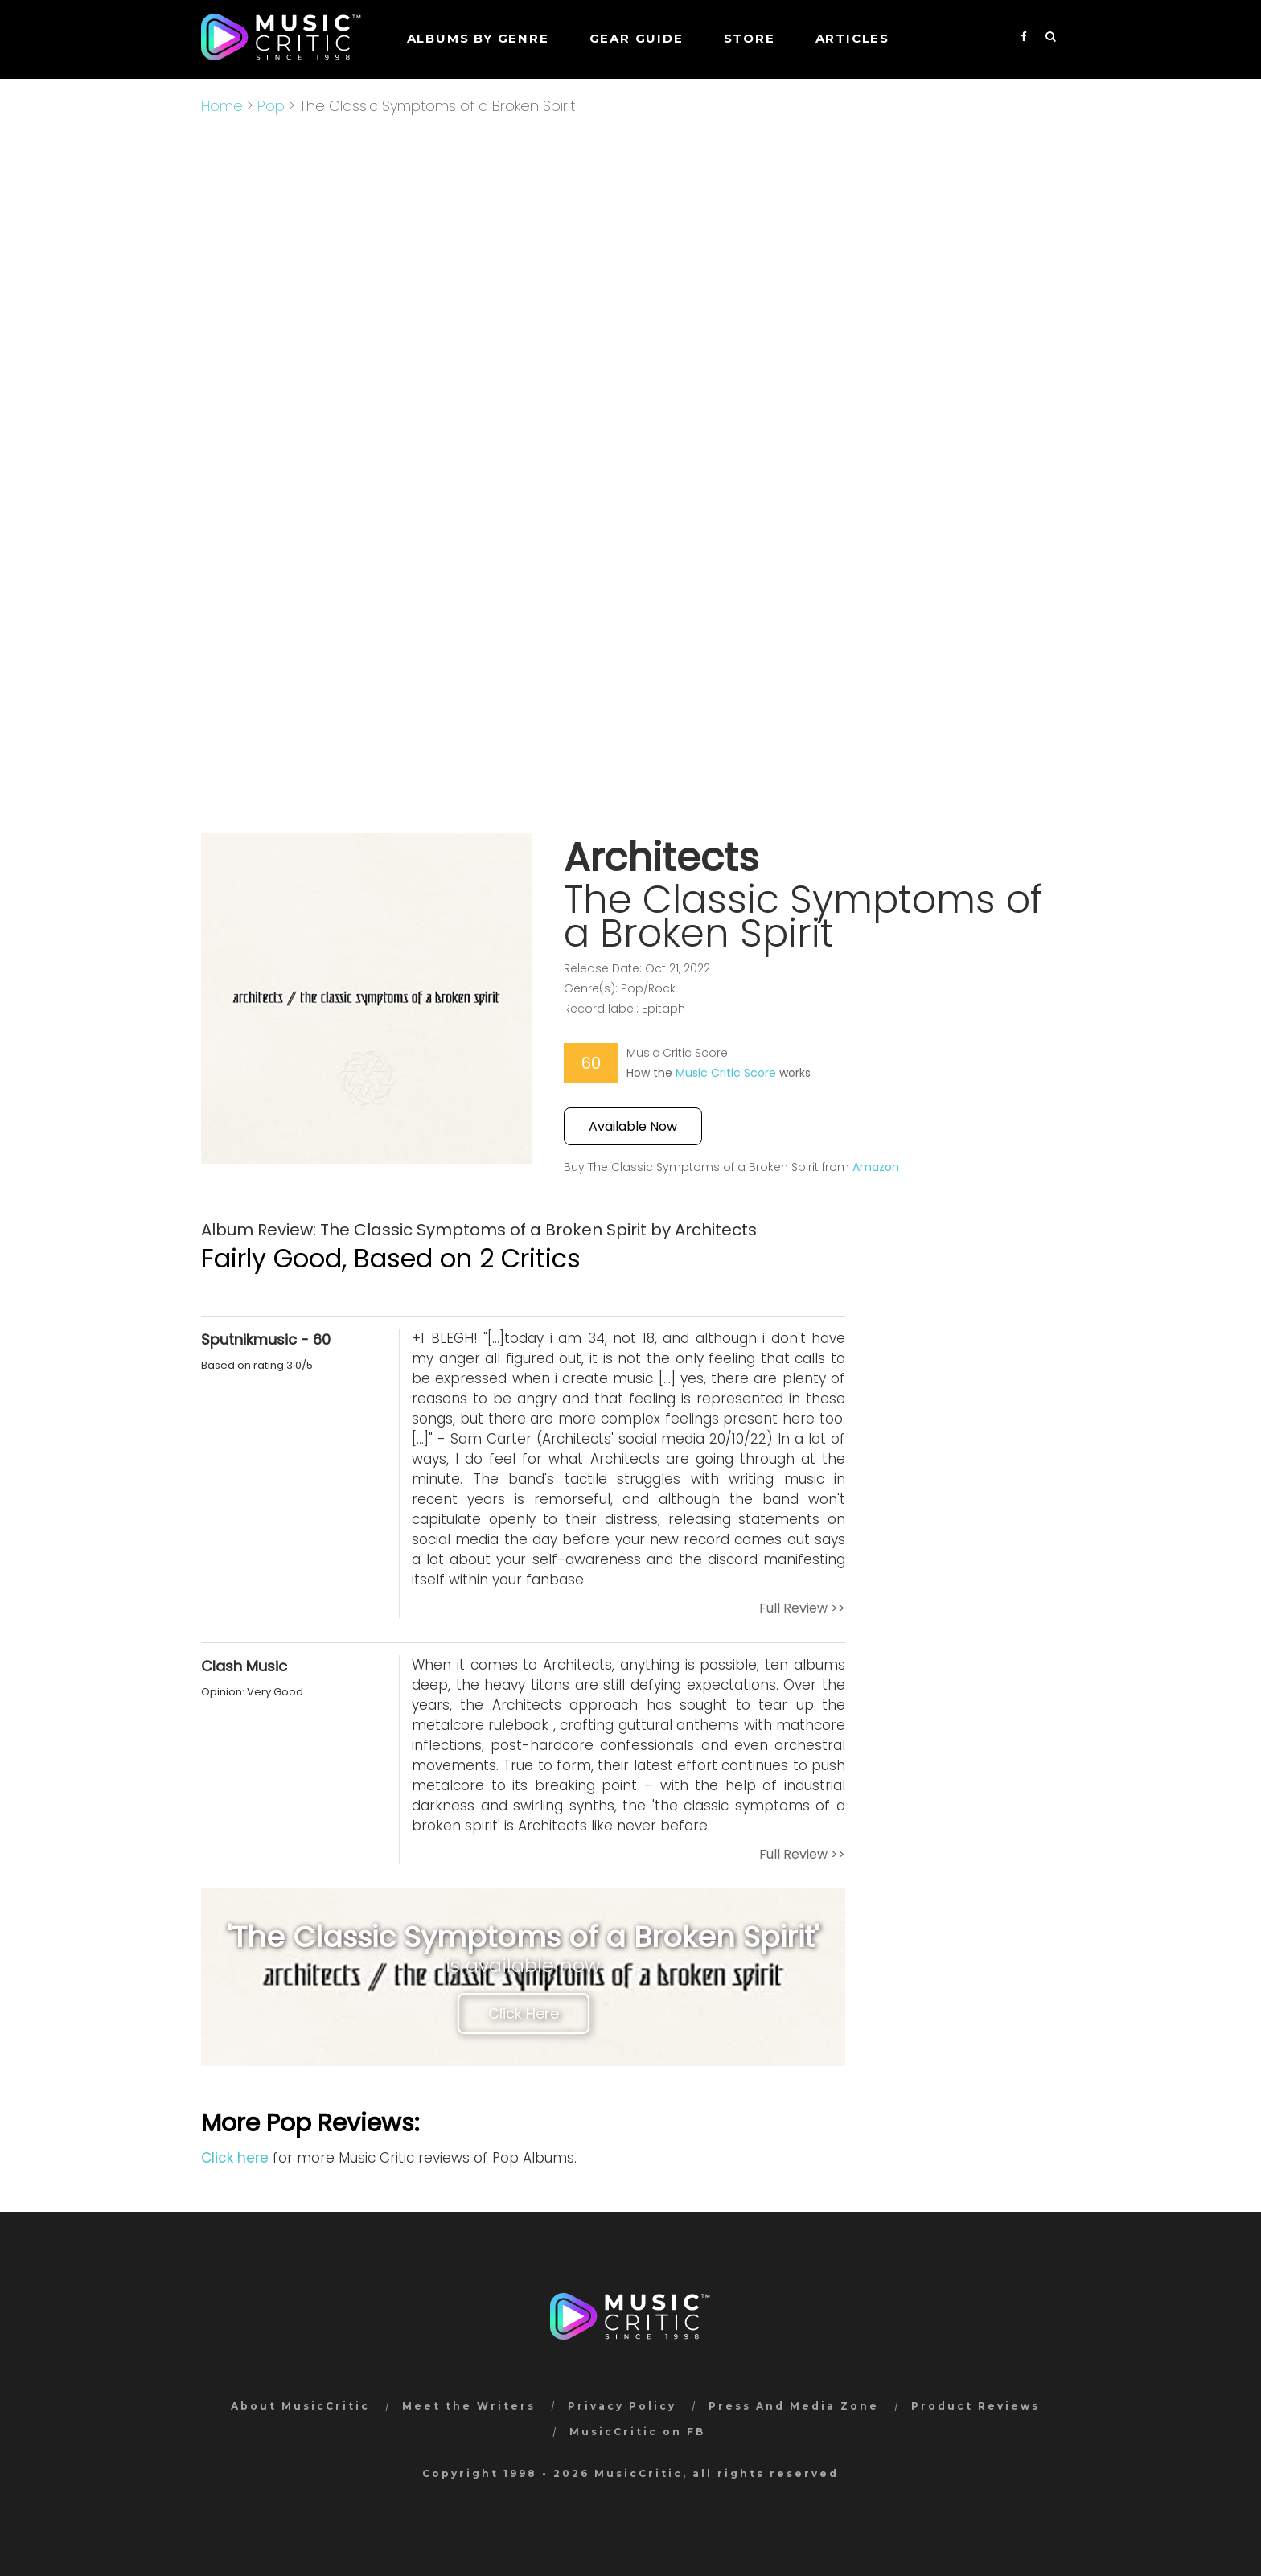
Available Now (633, 1126)
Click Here (523, 2013)
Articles (852, 38)
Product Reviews (975, 2406)
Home (222, 106)
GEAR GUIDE (636, 38)
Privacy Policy (622, 2406)
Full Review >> (802, 1608)
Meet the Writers (469, 2406)
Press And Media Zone (794, 2406)
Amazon (875, 1167)
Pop (271, 106)
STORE (749, 38)
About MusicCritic (300, 2406)
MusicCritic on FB (637, 2432)
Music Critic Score (726, 1073)
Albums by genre (478, 38)
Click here (235, 2157)
